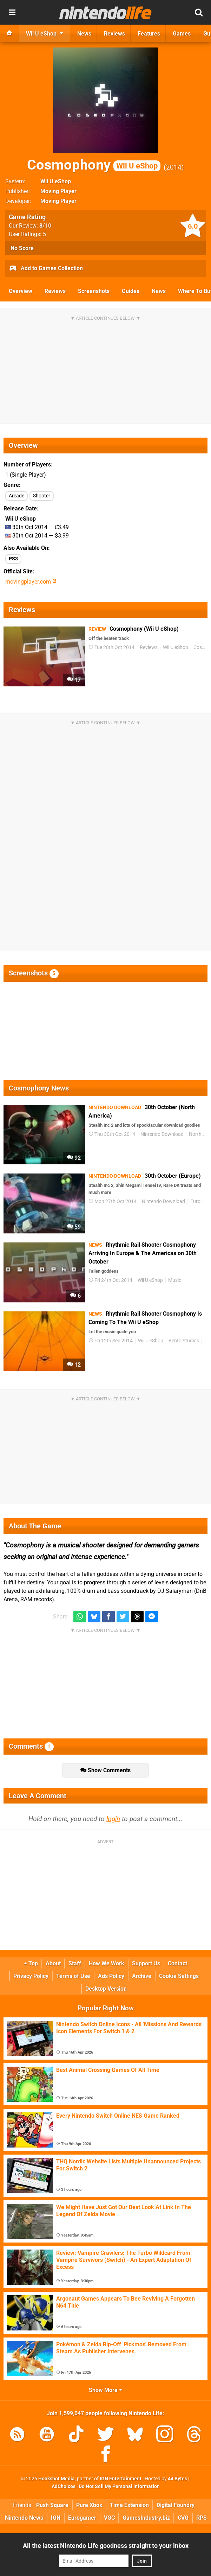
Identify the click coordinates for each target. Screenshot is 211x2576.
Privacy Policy (30, 1976)
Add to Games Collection (46, 269)
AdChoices (63, 2486)
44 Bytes (177, 2479)
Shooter (41, 496)
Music (174, 1280)
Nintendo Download (162, 1134)
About (53, 1963)
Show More (105, 2390)
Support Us (146, 1963)
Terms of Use (73, 1976)
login (113, 1819)
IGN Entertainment (120, 2479)
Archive (141, 1976)
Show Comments (105, 1770)
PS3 (13, 559)
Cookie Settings (179, 1976)
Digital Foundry (175, 2505)
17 (74, 679)
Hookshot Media (56, 2479)
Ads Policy (111, 1976)
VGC (109, 2517)
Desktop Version (106, 1988)
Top (31, 1963)
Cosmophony (93, 165)
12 (74, 1364)
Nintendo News (24, 2517)
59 (74, 1226)
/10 (45, 225)
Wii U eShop (55, 181)
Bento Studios (184, 1341)
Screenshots (94, 291)
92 (74, 1158)
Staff (74, 1963)
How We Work (106, 1963)
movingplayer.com (31, 581)
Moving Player (58, 191)
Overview (20, 291)
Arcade (16, 496)
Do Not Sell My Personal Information (119, 2486)
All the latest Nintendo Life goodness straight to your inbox (106, 2545)
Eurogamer (82, 2517)
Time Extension (129, 2505)
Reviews (55, 291)
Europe (198, 1201)
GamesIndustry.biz (146, 2517)
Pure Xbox (89, 2505)
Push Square (52, 2505)
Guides (130, 291)
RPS (201, 2517)
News (159, 291)
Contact (177, 1963)
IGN (55, 2517)
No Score (22, 248)
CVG (183, 2517)
